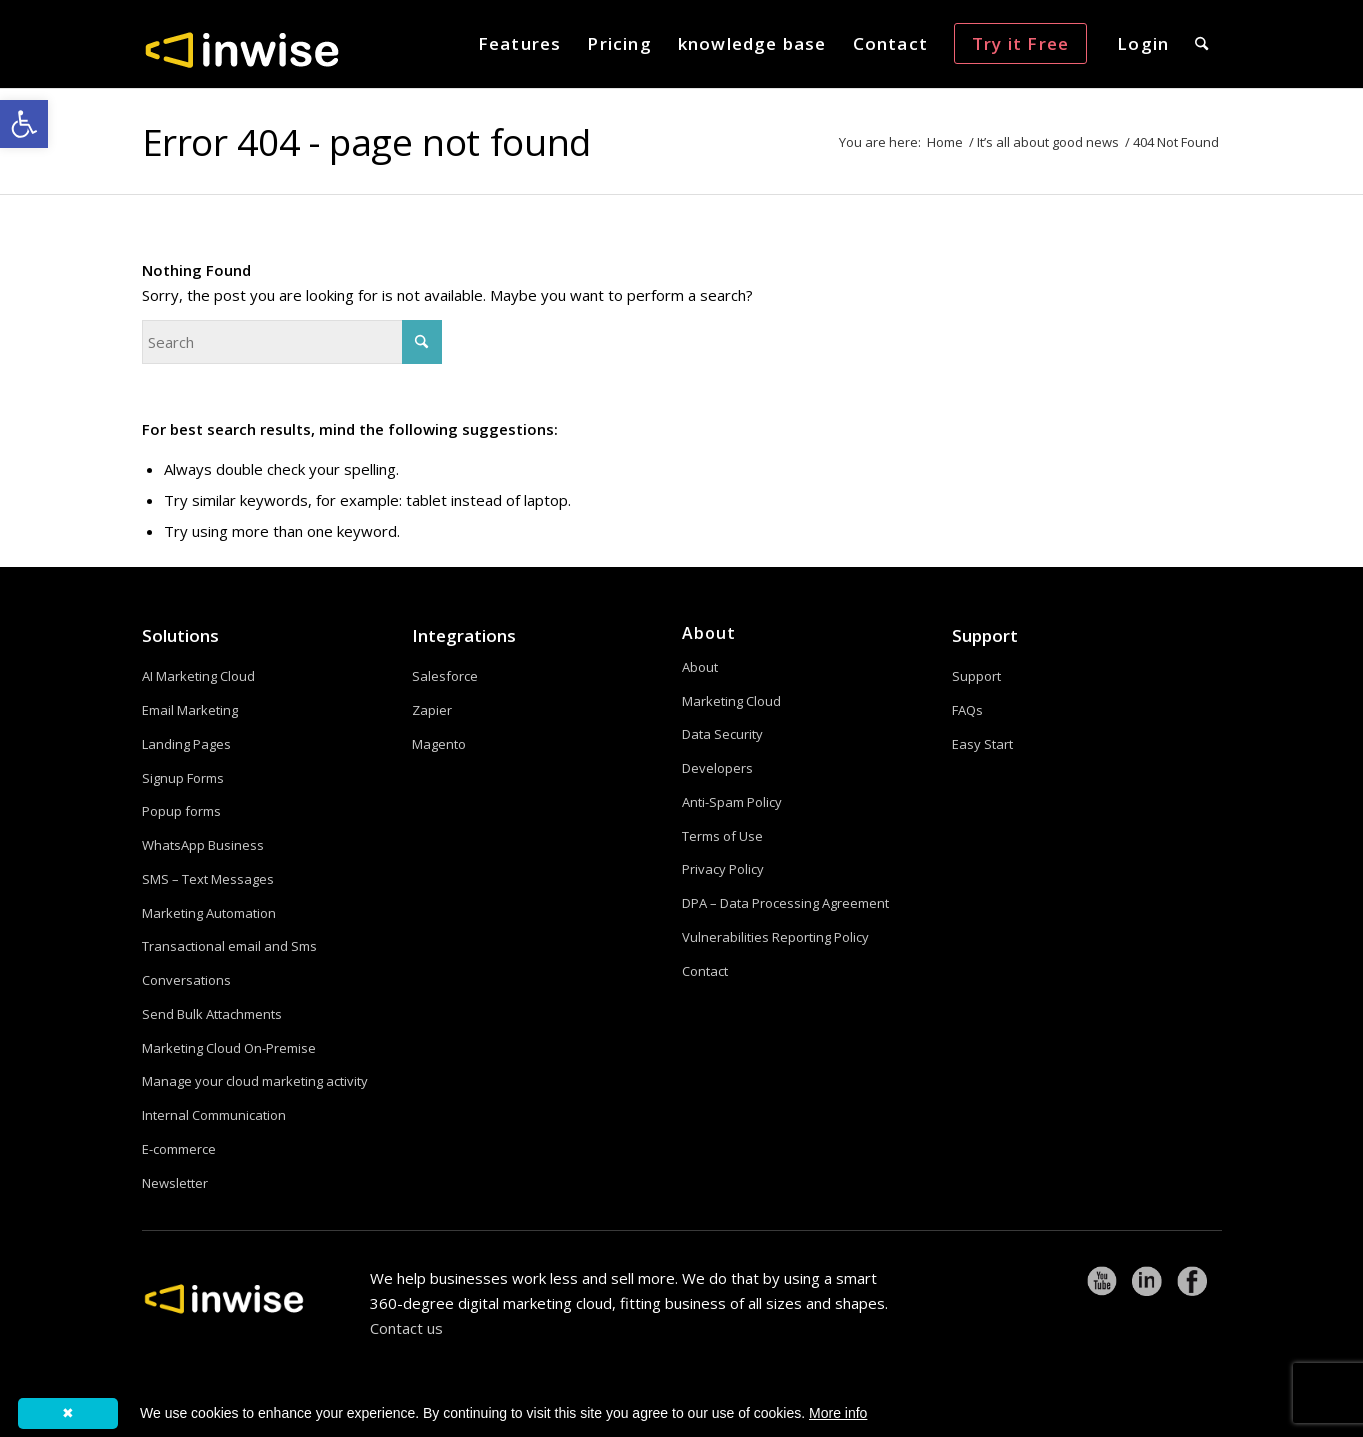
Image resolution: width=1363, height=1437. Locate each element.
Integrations (464, 635)
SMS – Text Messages (208, 879)
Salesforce (445, 676)
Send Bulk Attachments (212, 1014)
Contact (705, 971)
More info (838, 1413)
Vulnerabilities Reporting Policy (775, 937)
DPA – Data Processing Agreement (785, 903)
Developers (717, 768)
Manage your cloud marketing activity (255, 1081)
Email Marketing (190, 710)
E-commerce (179, 1149)
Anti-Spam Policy (732, 802)
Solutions (180, 635)
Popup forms (181, 811)
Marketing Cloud (731, 701)
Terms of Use (722, 836)
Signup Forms (183, 778)
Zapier (432, 710)
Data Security (722, 734)
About (700, 667)
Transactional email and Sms (229, 946)
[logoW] (242, 49)
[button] (24, 124)
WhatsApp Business (203, 845)
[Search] (1201, 44)
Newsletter (175, 1183)
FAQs (967, 710)
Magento (439, 744)
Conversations (186, 980)
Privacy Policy (723, 869)
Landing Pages (186, 744)
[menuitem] (520, 44)
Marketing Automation (209, 913)
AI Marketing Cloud (198, 676)
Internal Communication (214, 1115)
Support (985, 635)
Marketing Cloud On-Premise (229, 1048)
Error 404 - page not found (366, 141)
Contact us (406, 1328)
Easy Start (982, 744)
